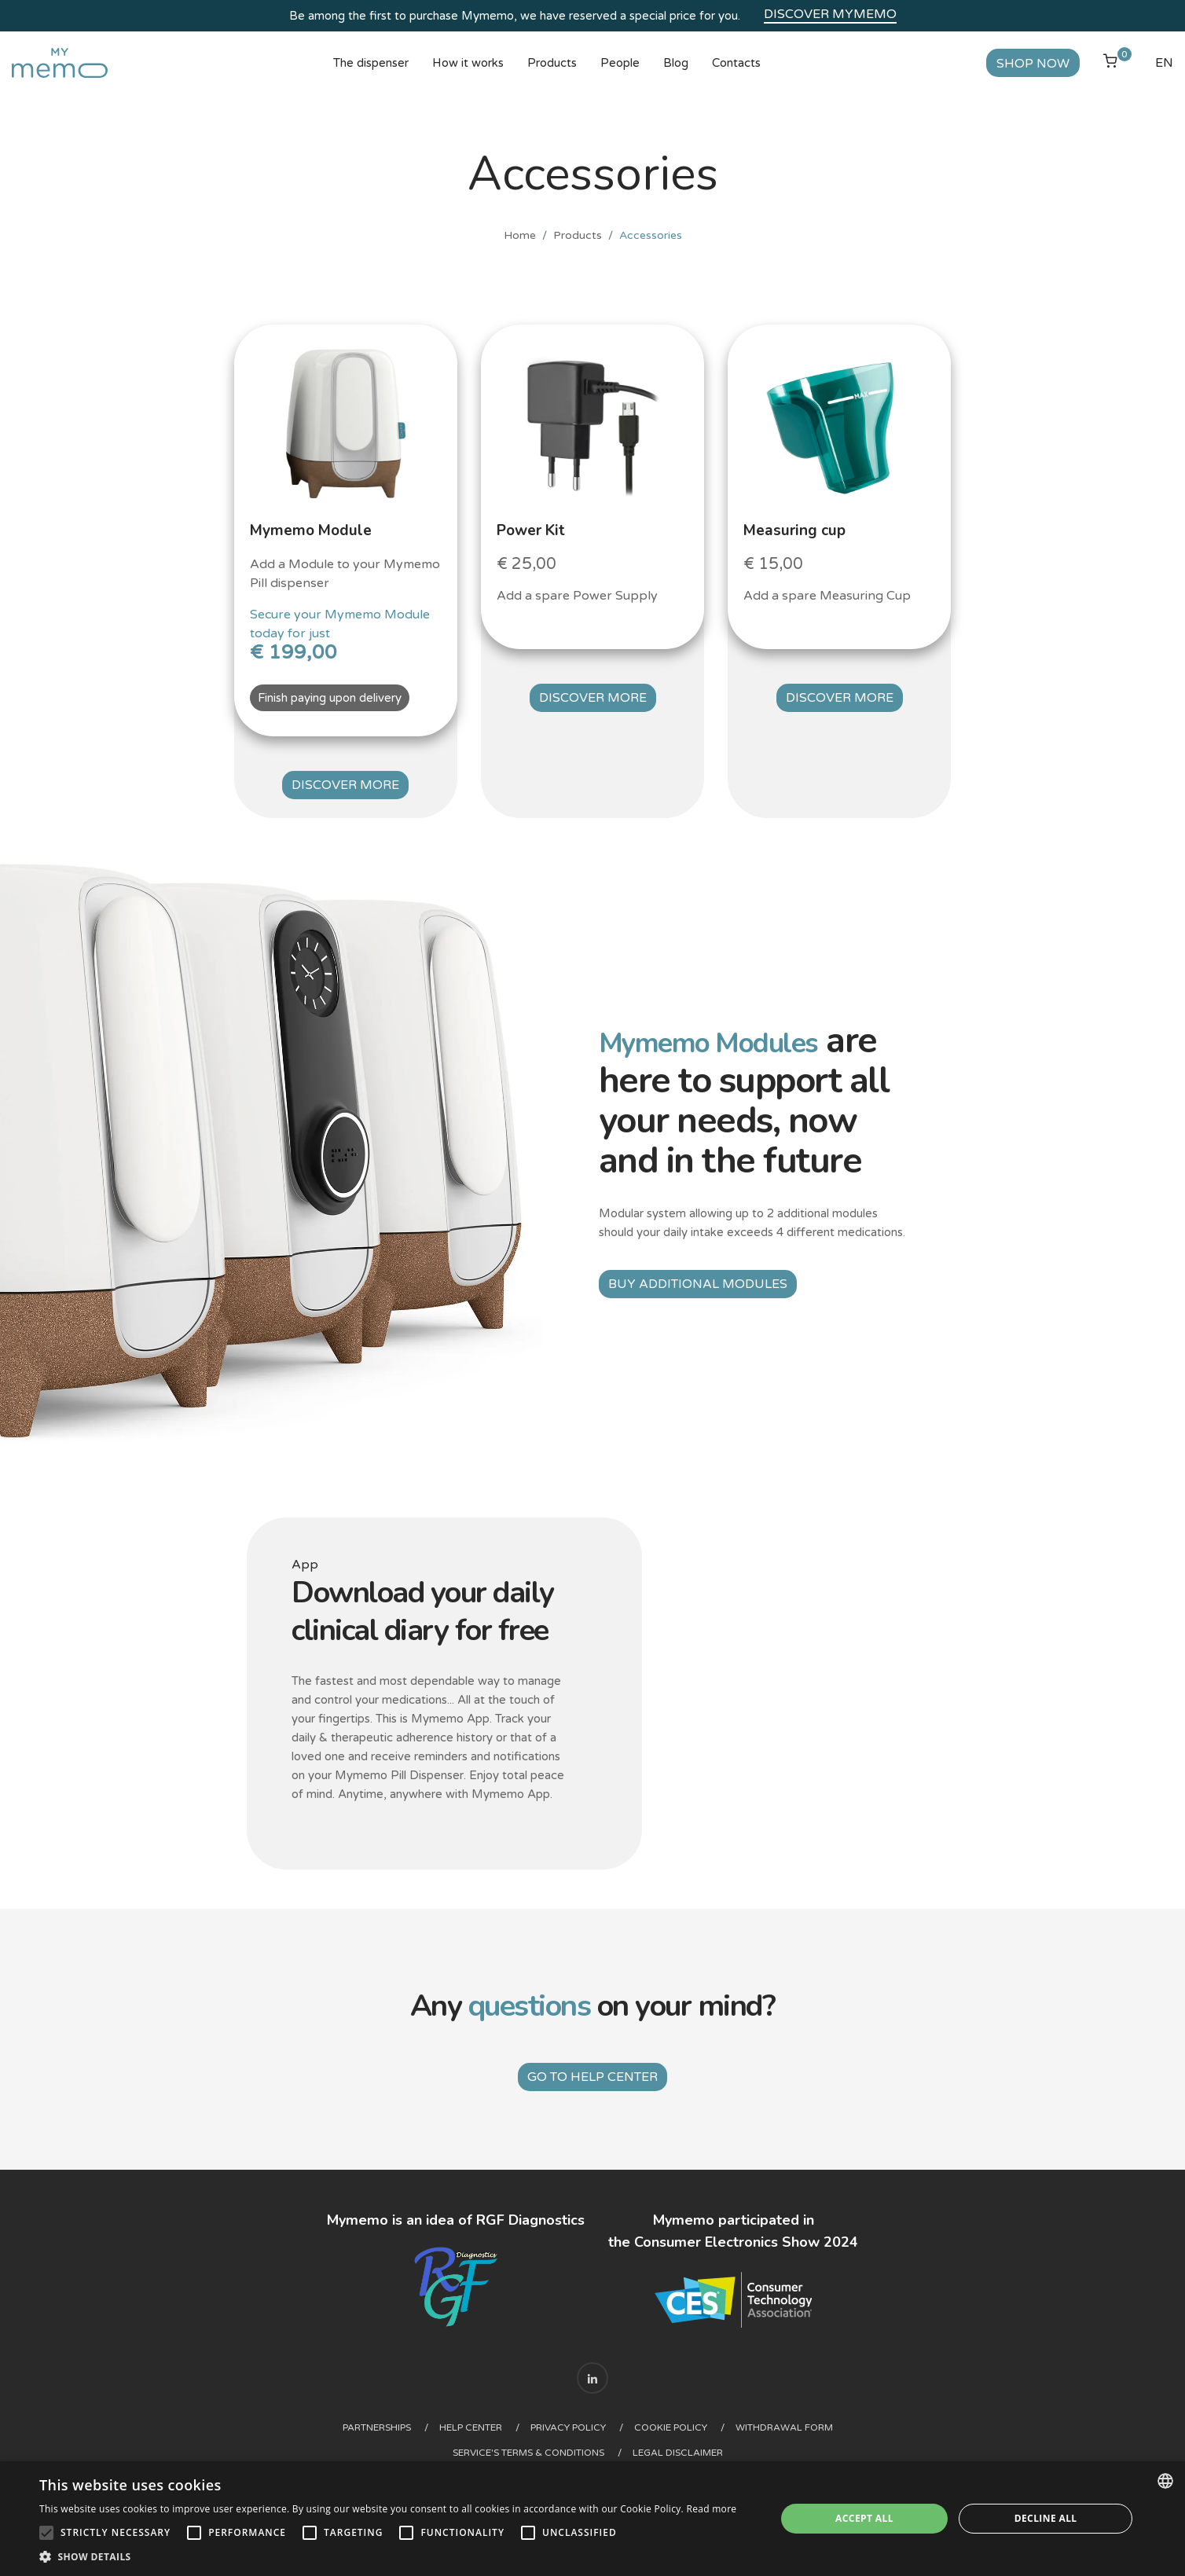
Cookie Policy (684, 2419)
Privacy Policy (573, 2419)
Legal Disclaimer (687, 2444)
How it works (468, 75)
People (620, 75)
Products (552, 75)
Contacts (736, 75)
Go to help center (592, 2069)
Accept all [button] (864, 2518)
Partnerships (362, 2419)
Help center (466, 2419)
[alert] (592, 2518)
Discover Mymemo (830, 14)
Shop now (1009, 75)
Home (520, 259)
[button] (387, 2556)
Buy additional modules (697, 1284)
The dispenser (371, 75)
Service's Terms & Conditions (528, 2444)
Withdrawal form (808, 2419)
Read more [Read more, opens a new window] (711, 2508)
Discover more (345, 793)
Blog (675, 75)
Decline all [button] (1045, 2518)
